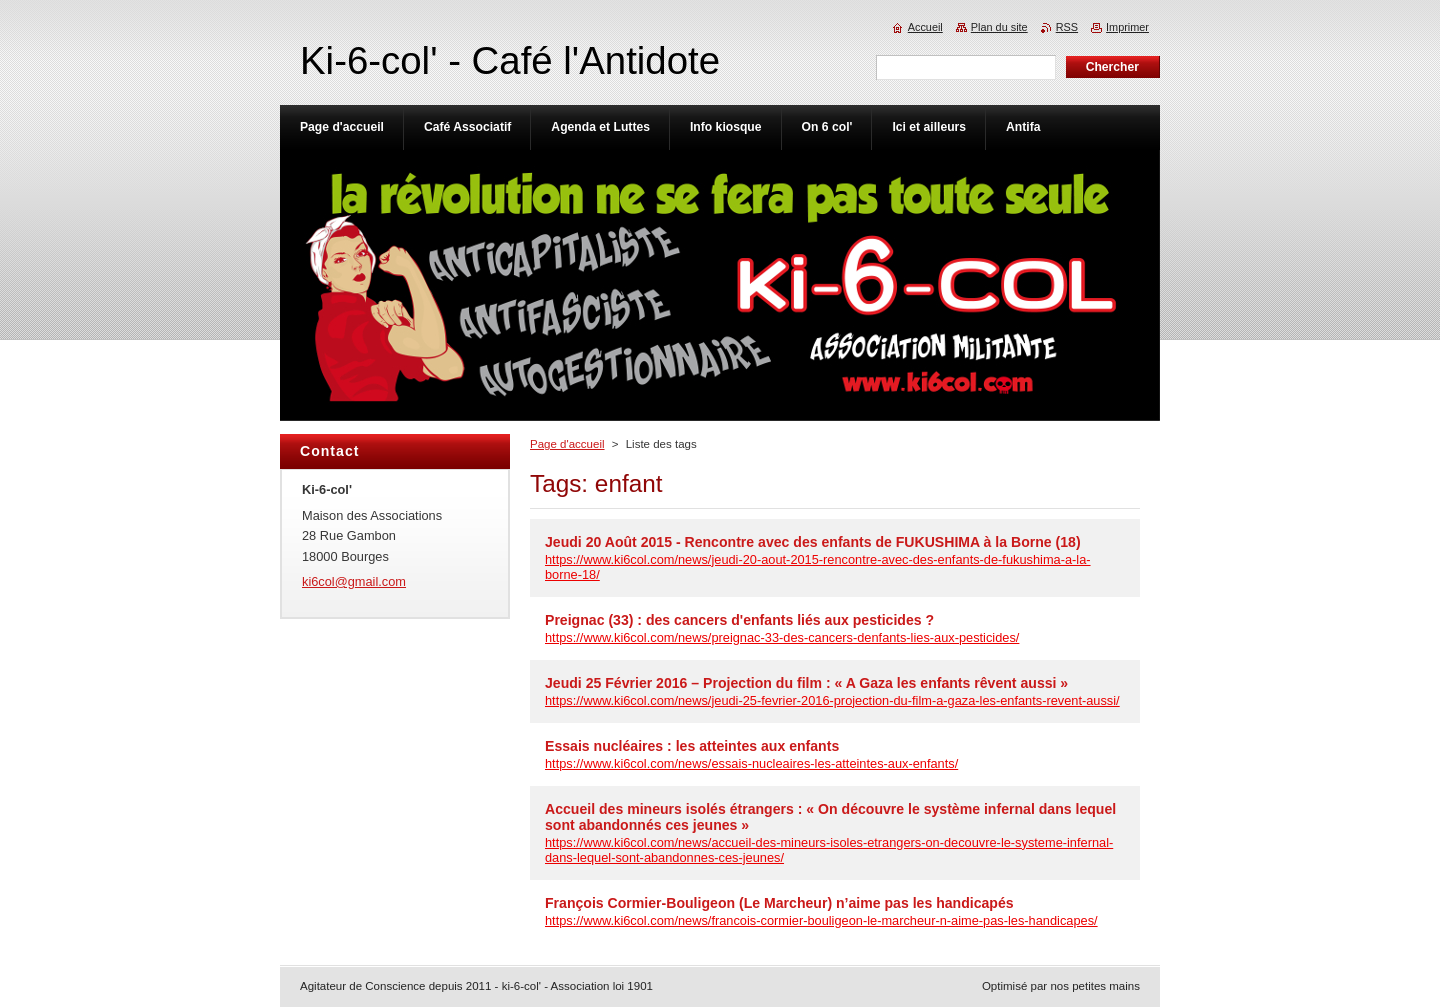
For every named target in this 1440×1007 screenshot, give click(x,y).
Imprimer (1127, 27)
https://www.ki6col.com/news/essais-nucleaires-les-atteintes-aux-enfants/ (751, 763)
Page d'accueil (567, 444)
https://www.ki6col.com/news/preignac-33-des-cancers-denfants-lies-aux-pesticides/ (782, 637)
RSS (1067, 27)
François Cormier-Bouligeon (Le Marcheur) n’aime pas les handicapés (779, 903)
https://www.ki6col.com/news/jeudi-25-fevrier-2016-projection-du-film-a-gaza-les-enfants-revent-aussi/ (832, 700)
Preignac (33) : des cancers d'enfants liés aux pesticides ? (739, 620)
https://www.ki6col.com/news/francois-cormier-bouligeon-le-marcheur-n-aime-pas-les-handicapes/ (821, 920)
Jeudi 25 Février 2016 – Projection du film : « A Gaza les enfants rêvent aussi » (806, 683)
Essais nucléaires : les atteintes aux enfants (692, 746)
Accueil (925, 27)
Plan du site (999, 27)
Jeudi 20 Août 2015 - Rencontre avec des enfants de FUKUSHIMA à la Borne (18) (813, 542)
